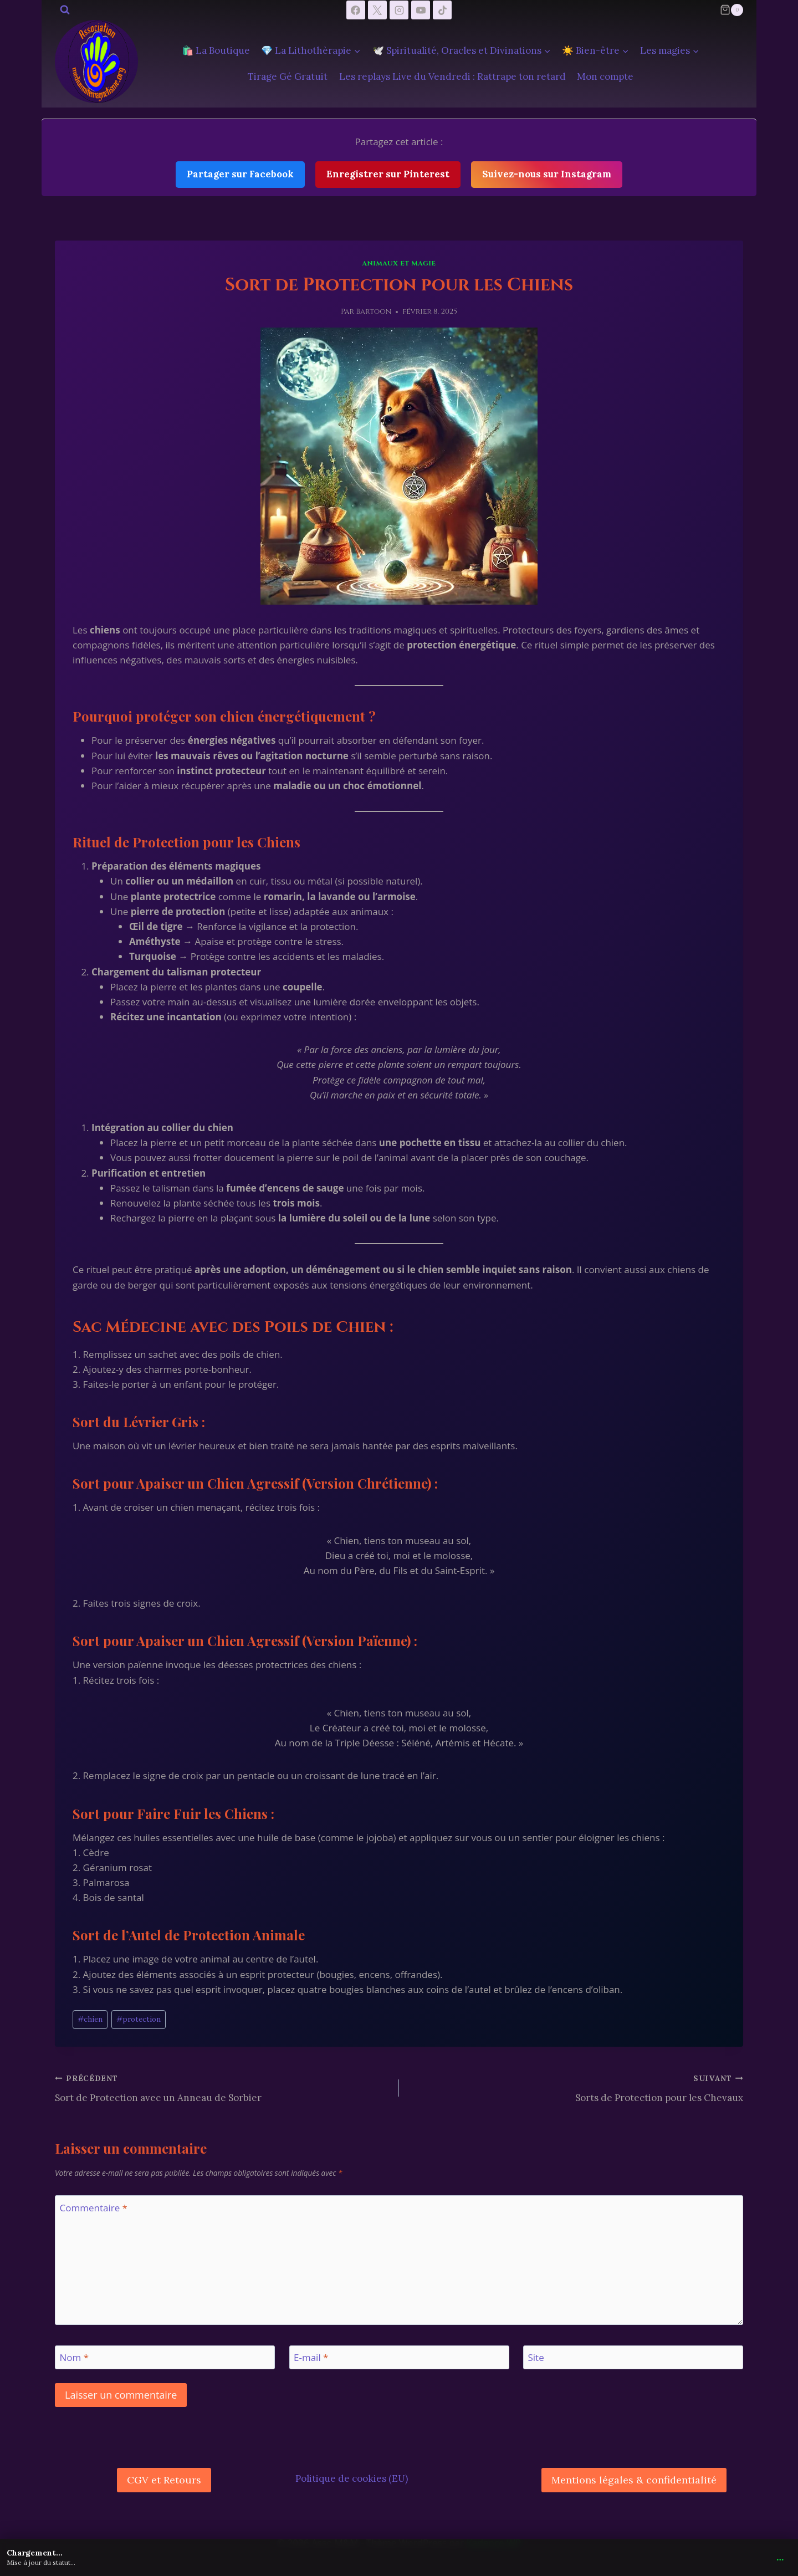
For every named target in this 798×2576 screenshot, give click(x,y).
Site (536, 2358)
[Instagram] (399, 10)
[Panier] (731, 10)
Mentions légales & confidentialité (634, 2479)
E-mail (311, 2358)
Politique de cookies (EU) (351, 2478)
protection (138, 2019)
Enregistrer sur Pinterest (387, 174)
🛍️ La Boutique (216, 50)
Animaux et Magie (399, 263)
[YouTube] (420, 10)
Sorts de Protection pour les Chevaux (575, 2087)
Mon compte (605, 76)
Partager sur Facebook (240, 174)
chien (90, 2019)
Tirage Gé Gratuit (288, 76)
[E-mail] (399, 2357)
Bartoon (373, 311)
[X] (377, 10)
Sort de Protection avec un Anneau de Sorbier (222, 2087)
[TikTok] (442, 10)
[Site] (633, 2357)
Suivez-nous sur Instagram (546, 174)
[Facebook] (355, 10)
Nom (74, 2358)
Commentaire (93, 2208)
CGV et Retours (164, 2479)
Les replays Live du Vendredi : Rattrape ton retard (452, 76)
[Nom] (165, 2357)
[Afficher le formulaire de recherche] (65, 10)
